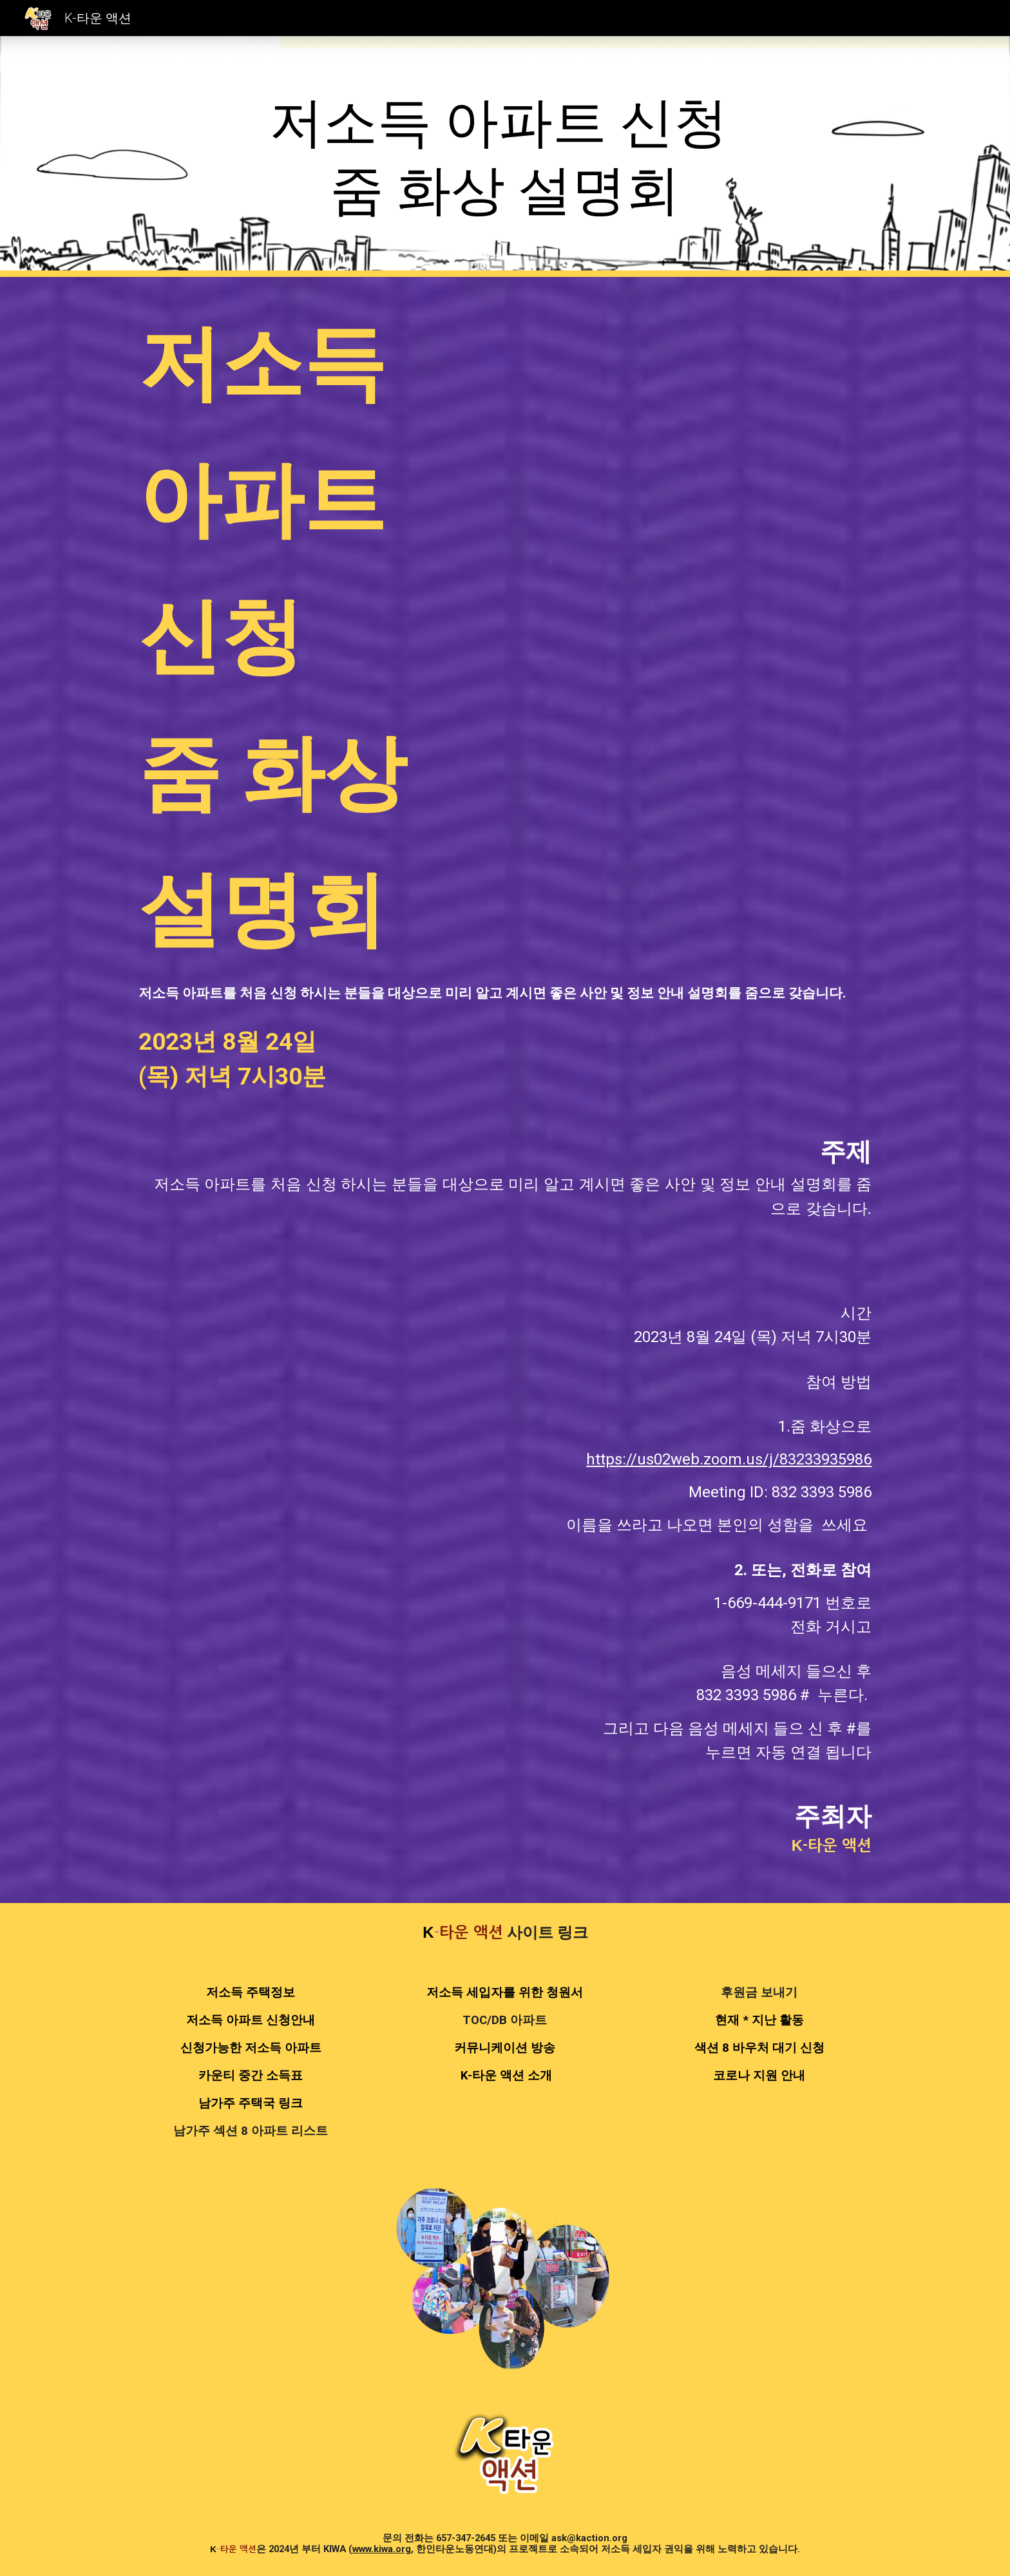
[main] (505, 156)
